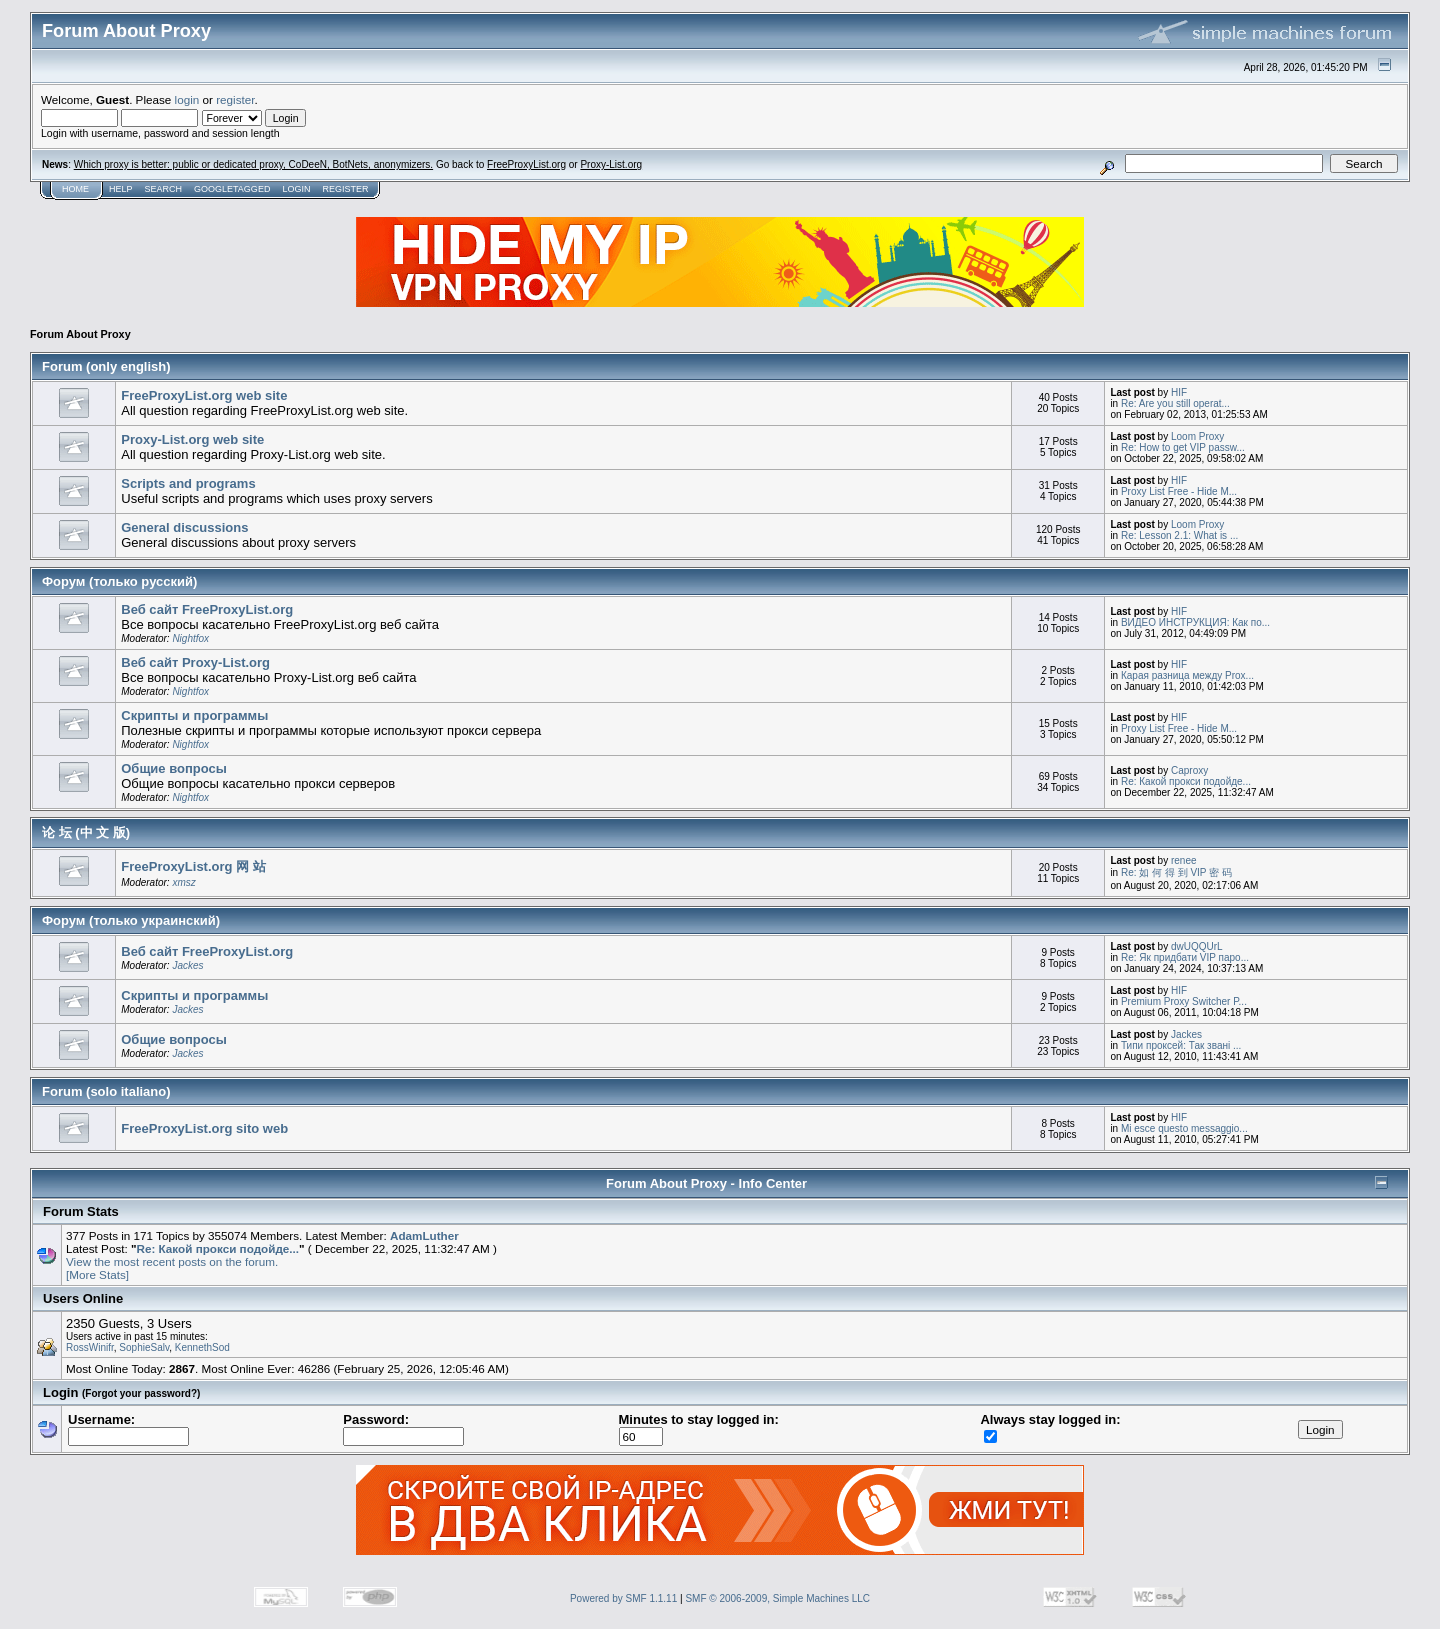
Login (296, 189)
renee (1184, 860)
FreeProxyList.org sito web (204, 1128)
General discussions (184, 527)
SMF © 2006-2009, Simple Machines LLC (777, 1598)
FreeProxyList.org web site (204, 395)
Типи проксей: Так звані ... (1181, 1045)
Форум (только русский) (119, 581)
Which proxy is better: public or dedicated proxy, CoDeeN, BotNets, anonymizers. (253, 164)
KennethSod (202, 1347)
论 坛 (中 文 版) (86, 832)
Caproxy (1189, 770)
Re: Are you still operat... (1175, 403)
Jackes (187, 965)
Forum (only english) (106, 366)
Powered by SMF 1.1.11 (623, 1598)
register (235, 99)
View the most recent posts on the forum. (172, 1261)
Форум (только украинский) (131, 920)
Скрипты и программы (194, 715)
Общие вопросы (174, 768)
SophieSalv (144, 1347)
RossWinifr (90, 1347)
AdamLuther (424, 1235)
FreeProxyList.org (526, 164)
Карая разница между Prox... (1187, 675)
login (187, 99)
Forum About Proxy (80, 334)
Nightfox (190, 638)
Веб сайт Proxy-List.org (195, 662)
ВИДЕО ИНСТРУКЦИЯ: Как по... (1195, 622)
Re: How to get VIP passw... (1183, 447)
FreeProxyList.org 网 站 (193, 866)
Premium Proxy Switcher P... (1184, 1001)
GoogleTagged (232, 189)
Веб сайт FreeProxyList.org (207, 609)
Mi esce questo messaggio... (1184, 1128)
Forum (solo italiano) (106, 1091)
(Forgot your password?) (141, 1393)
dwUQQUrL (1197, 946)
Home (75, 189)
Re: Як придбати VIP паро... (1185, 957)
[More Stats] (97, 1274)
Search (164, 189)
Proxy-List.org (611, 164)
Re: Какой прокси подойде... (1186, 781)
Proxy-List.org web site (192, 439)
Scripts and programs (188, 483)
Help (121, 189)
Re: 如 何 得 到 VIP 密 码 (1176, 872)
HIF (1179, 392)
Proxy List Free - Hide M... (1179, 491)
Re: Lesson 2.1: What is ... (1179, 535)
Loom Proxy (1197, 436)
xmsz (183, 882)
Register (345, 189)
